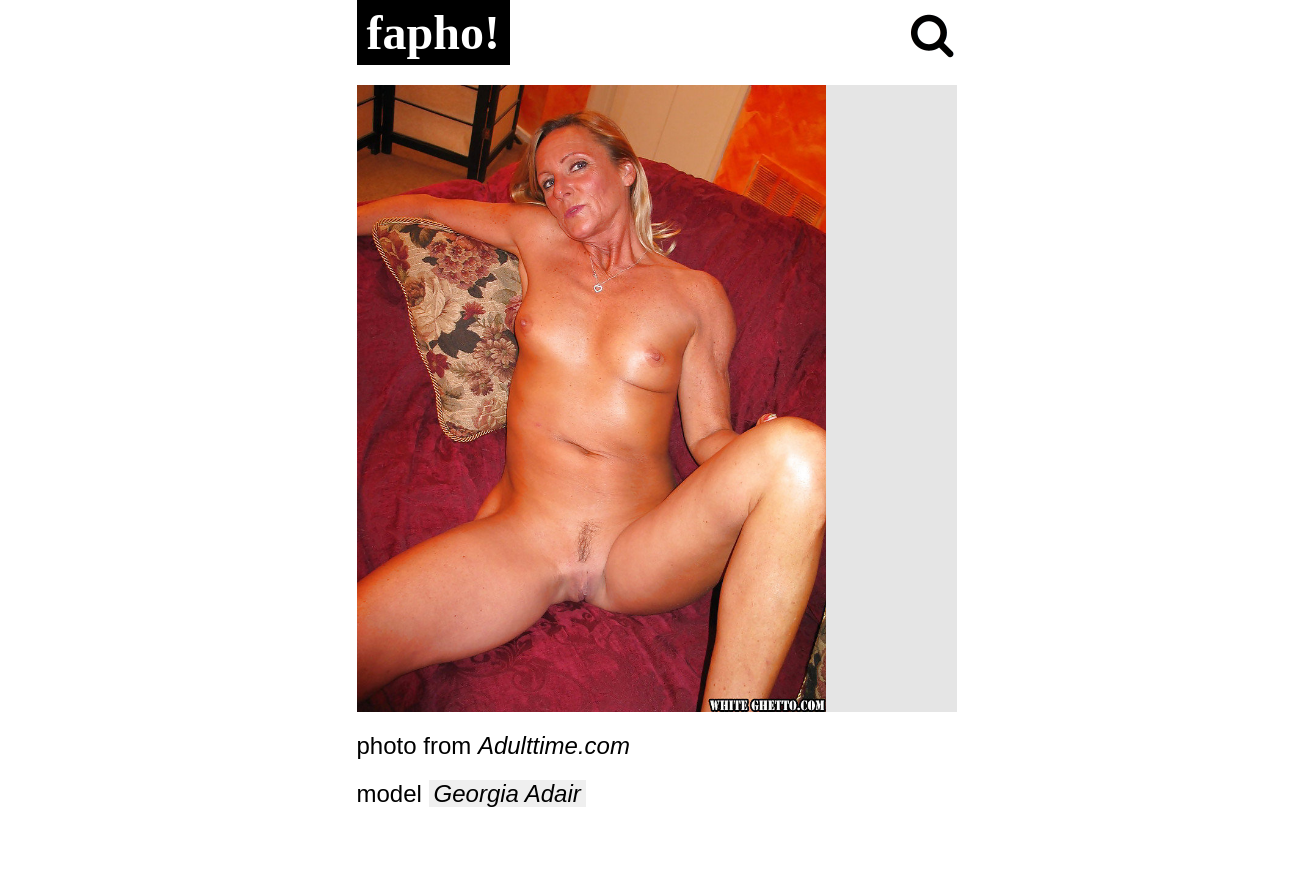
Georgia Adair (507, 793)
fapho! (433, 32)
